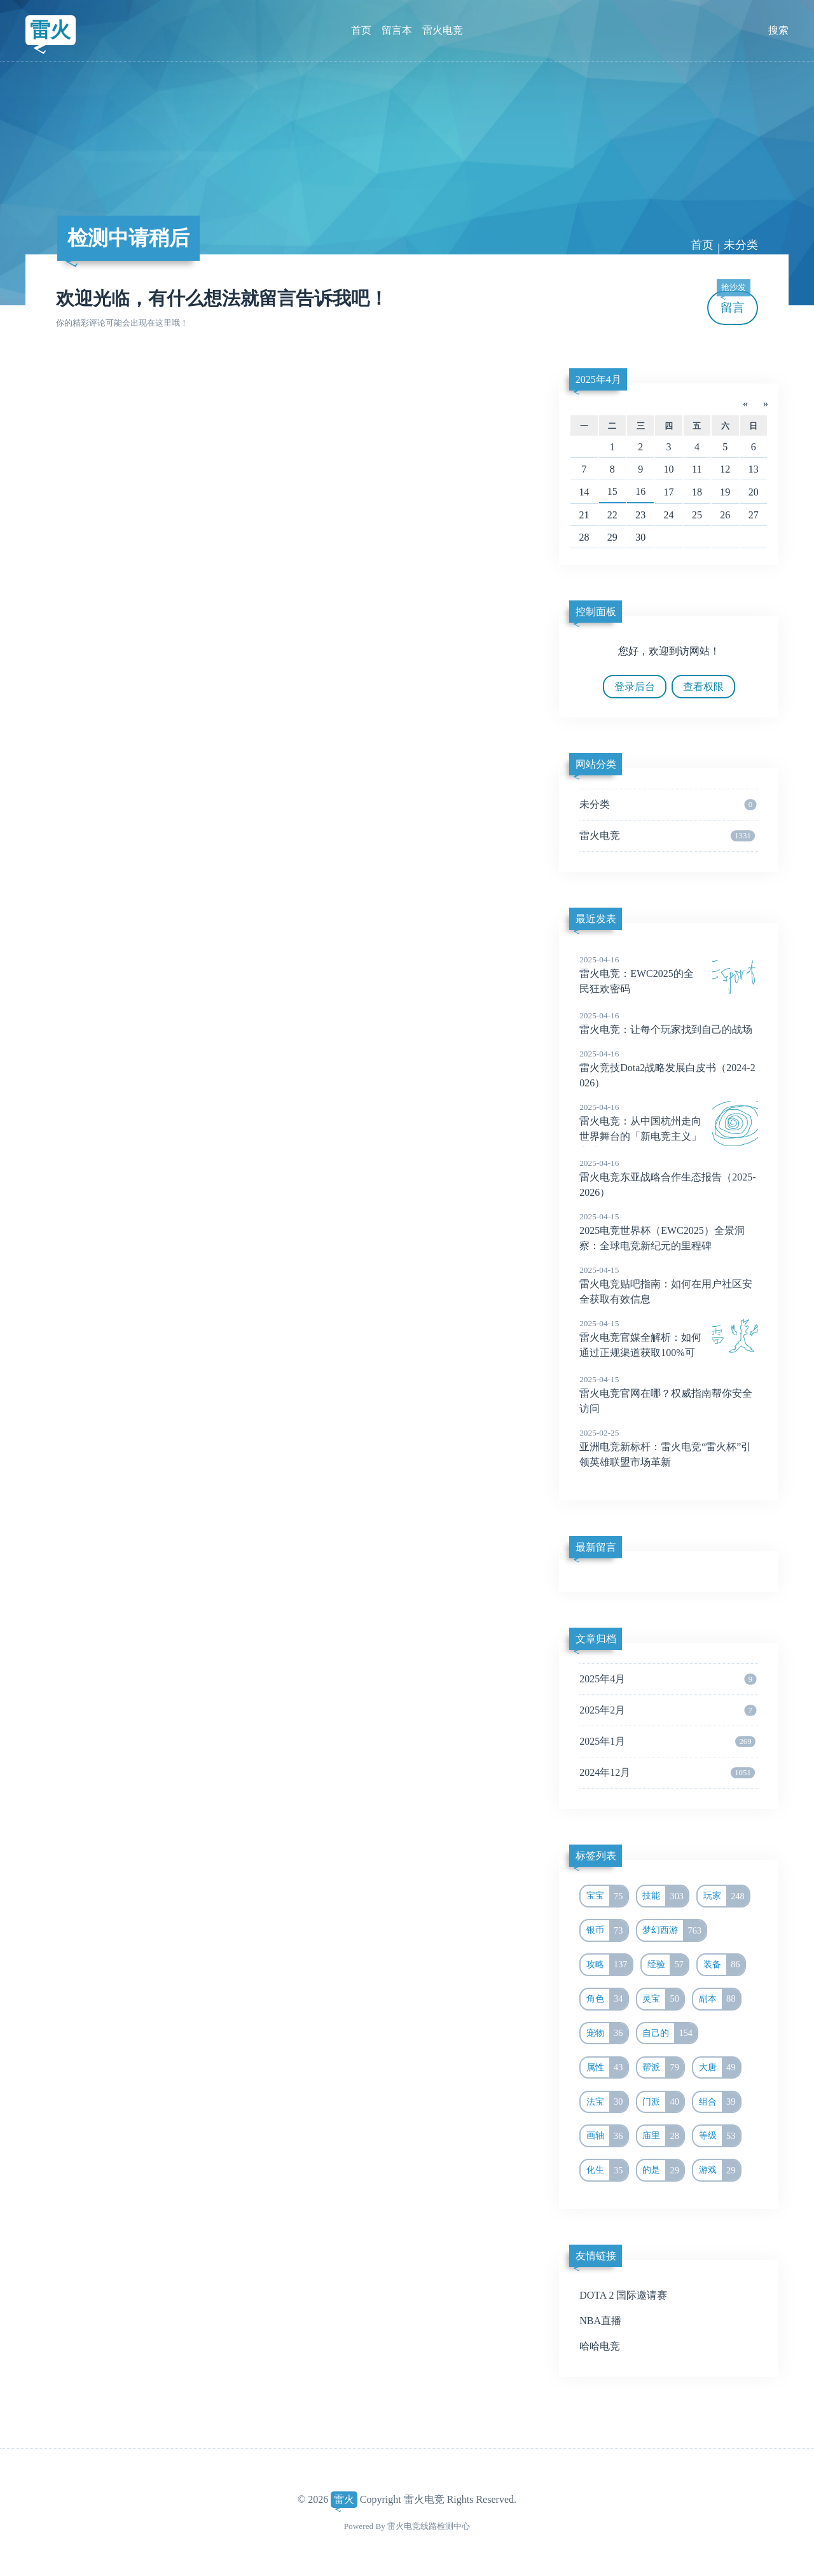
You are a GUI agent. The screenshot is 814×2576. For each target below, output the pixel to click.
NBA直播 (600, 2320)
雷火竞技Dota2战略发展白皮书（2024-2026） (668, 1068)
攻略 (609, 1965)
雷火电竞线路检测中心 (428, 2526)
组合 (719, 2102)
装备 (724, 1965)
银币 (607, 1930)
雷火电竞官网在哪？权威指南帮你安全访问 (668, 1393)
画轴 (607, 2136)
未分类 (741, 245)
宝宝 (607, 1896)
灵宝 (663, 1999)
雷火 (50, 29)
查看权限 (703, 686)
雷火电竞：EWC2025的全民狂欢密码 (668, 973)
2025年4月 (598, 379)
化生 (607, 2170)
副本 (719, 1999)
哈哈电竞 (599, 2346)
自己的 (669, 2033)
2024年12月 (667, 1772)
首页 (361, 30)
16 (640, 491)
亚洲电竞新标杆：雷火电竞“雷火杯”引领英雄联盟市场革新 (668, 1447)
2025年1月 (667, 1741)
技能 (665, 1896)
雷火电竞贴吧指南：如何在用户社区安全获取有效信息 (668, 1284)
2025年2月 (667, 1710)
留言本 (397, 30)
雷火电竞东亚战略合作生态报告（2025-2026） (668, 1177)
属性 (607, 2068)
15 (612, 491)
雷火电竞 (442, 30)
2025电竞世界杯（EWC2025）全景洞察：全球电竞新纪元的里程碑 (668, 1230)
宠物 (607, 2033)
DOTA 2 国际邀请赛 (623, 2295)
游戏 (719, 2170)
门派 (663, 2102)
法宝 (607, 2102)
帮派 (663, 2068)
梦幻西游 (674, 1930)
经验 (668, 1965)
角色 (607, 1999)
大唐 (719, 2068)
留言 (733, 302)
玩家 (726, 1896)
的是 (663, 2170)
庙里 (663, 2136)
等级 (719, 2136)
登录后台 (634, 686)
